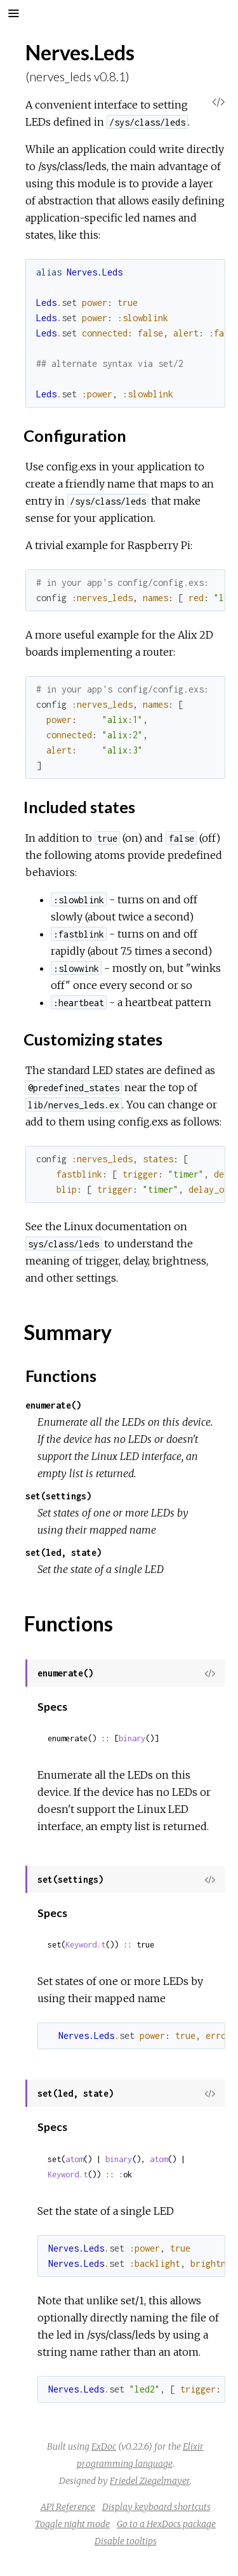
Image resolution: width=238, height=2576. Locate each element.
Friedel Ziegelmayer (150, 2480)
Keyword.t (85, 1944)
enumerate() (53, 1405)
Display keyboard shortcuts (156, 2507)
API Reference (68, 2507)
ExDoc (103, 2446)
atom (74, 2159)
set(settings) (58, 1495)
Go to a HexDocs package (166, 2524)
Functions (60, 1375)
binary (132, 1738)
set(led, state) (63, 1552)
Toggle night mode (72, 2524)
